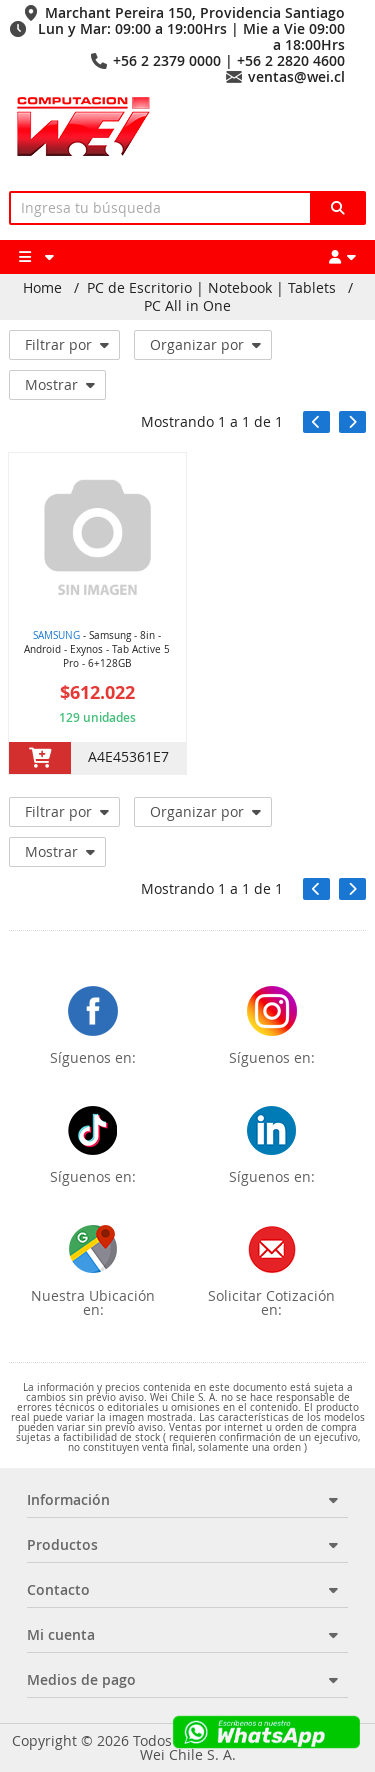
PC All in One (187, 306)
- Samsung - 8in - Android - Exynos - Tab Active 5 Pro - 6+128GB (97, 649)
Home (42, 288)
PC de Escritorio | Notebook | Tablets (211, 288)
